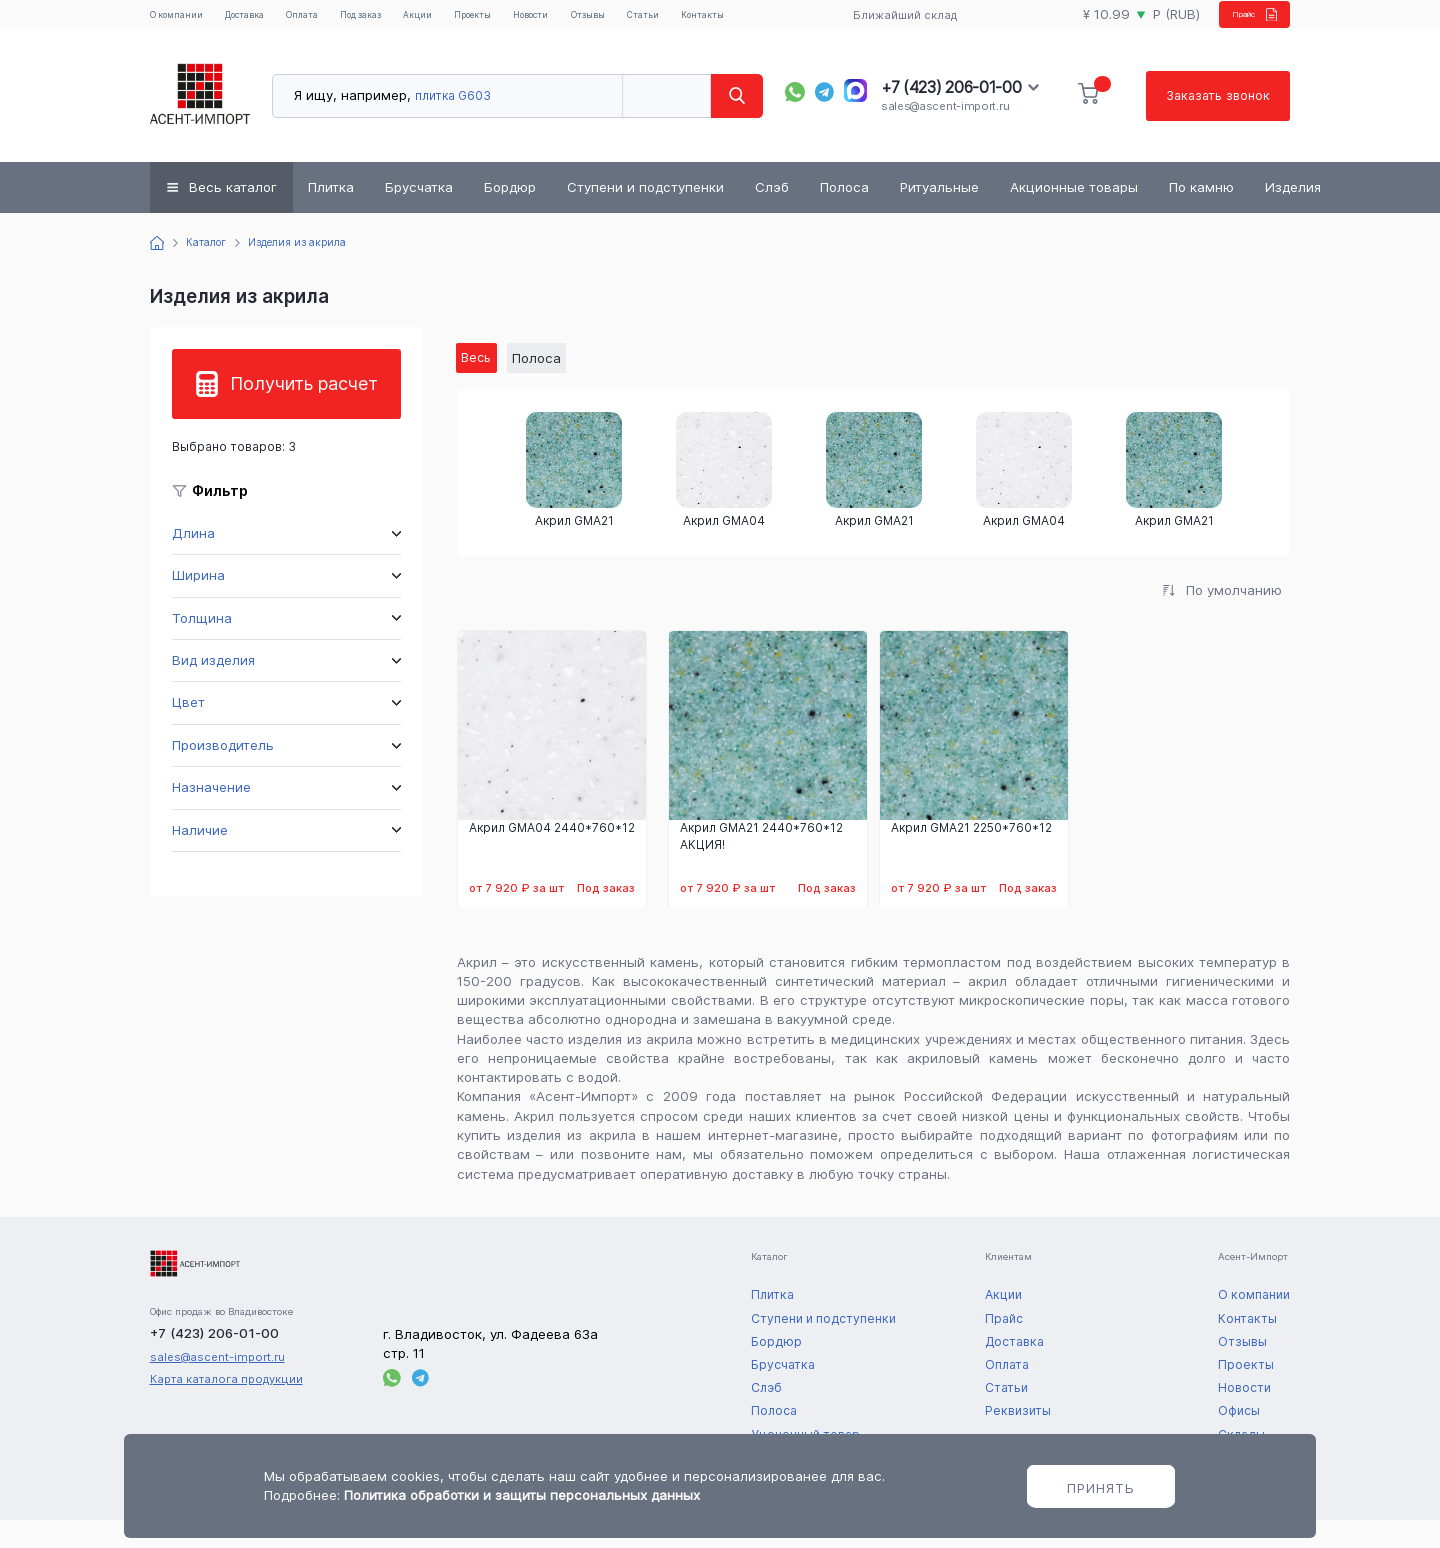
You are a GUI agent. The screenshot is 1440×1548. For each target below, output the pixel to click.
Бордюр (510, 212)
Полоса (844, 212)
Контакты (807, 19)
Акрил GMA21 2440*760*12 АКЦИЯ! (761, 863)
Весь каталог (233, 212)
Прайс (1236, 26)
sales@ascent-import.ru (945, 131)
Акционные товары (1074, 212)
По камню (1201, 212)
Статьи (738, 19)
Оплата (333, 19)
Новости (605, 19)
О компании (179, 27)
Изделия (1293, 212)
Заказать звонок (1215, 120)
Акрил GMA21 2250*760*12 (971, 855)
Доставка (262, 19)
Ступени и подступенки (645, 212)
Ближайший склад (893, 27)
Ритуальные (939, 212)
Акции (467, 19)
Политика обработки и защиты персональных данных (522, 1495)
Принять (1101, 1488)
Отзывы (674, 19)
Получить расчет (304, 408)
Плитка (331, 212)
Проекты (533, 19)
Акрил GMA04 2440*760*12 (552, 855)
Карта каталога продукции (226, 1406)
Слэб (772, 212)
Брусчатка (419, 212)
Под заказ (393, 27)
